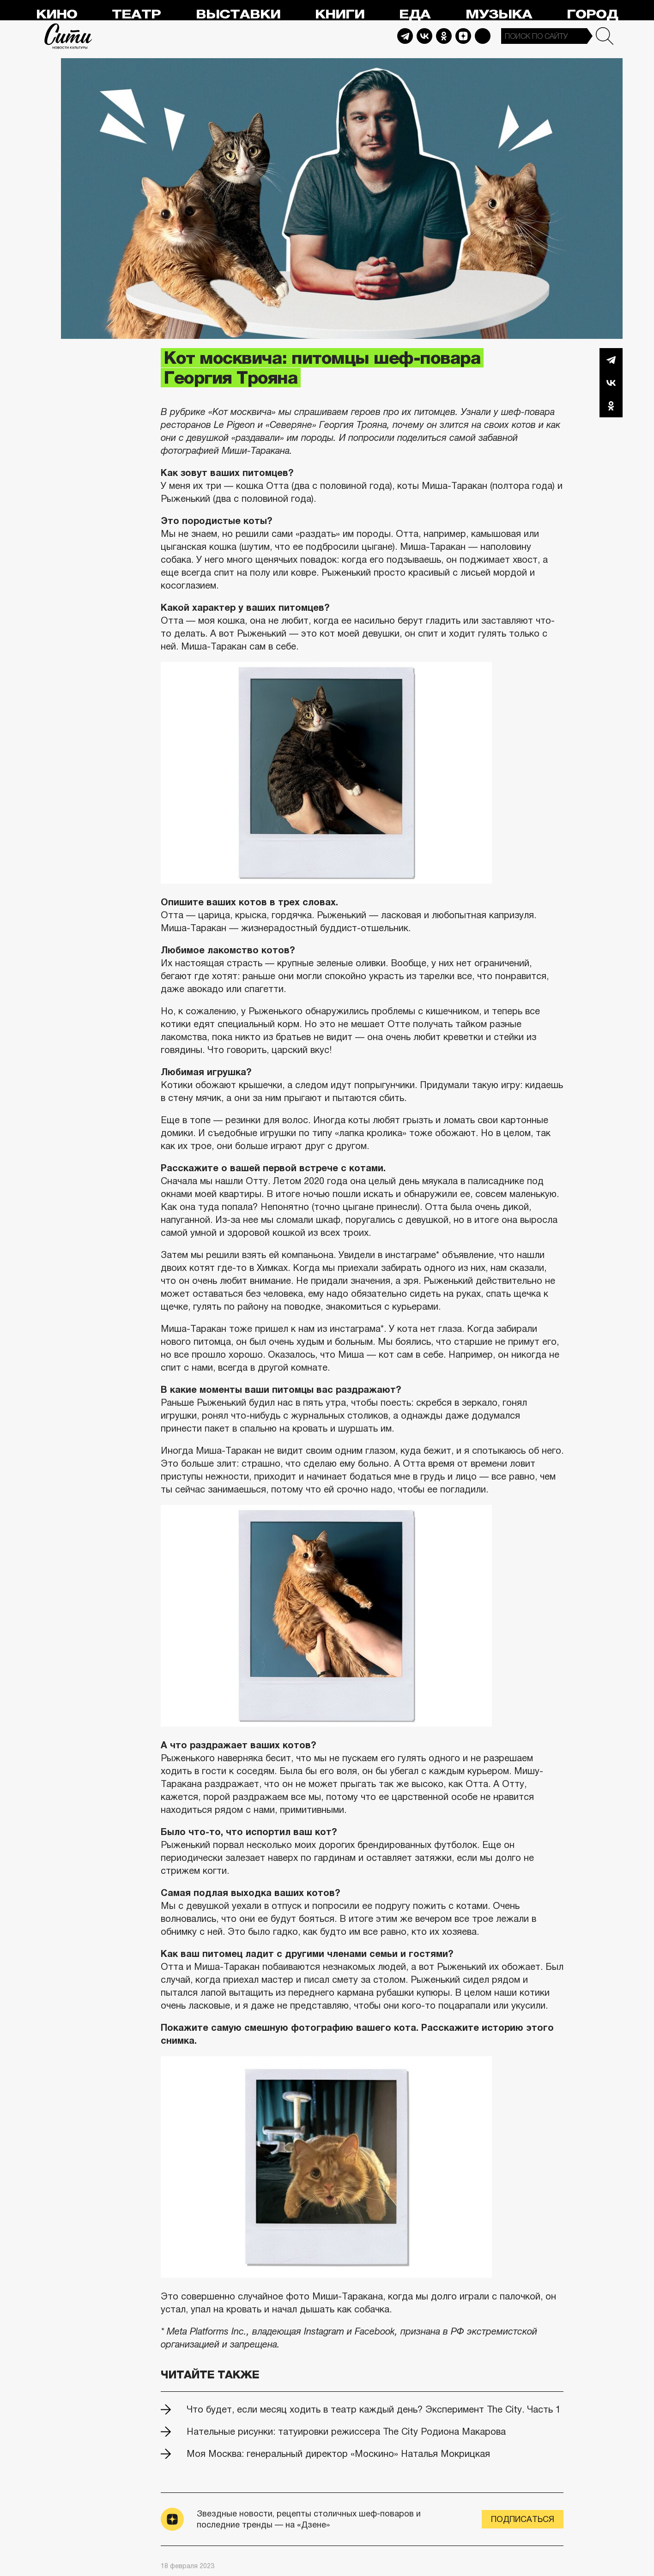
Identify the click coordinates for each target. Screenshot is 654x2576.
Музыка (499, 14)
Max (482, 36)
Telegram (405, 36)
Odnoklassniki (444, 36)
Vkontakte (424, 36)
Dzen (463, 36)
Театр (136, 14)
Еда (414, 14)
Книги (339, 14)
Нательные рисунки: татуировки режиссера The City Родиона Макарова (346, 2431)
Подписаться (522, 2519)
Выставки (238, 14)
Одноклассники (611, 405)
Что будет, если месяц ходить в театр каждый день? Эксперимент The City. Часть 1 (374, 2409)
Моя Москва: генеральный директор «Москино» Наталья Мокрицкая (338, 2454)
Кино (56, 14)
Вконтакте (611, 382)
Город (592, 14)
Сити (68, 36)
